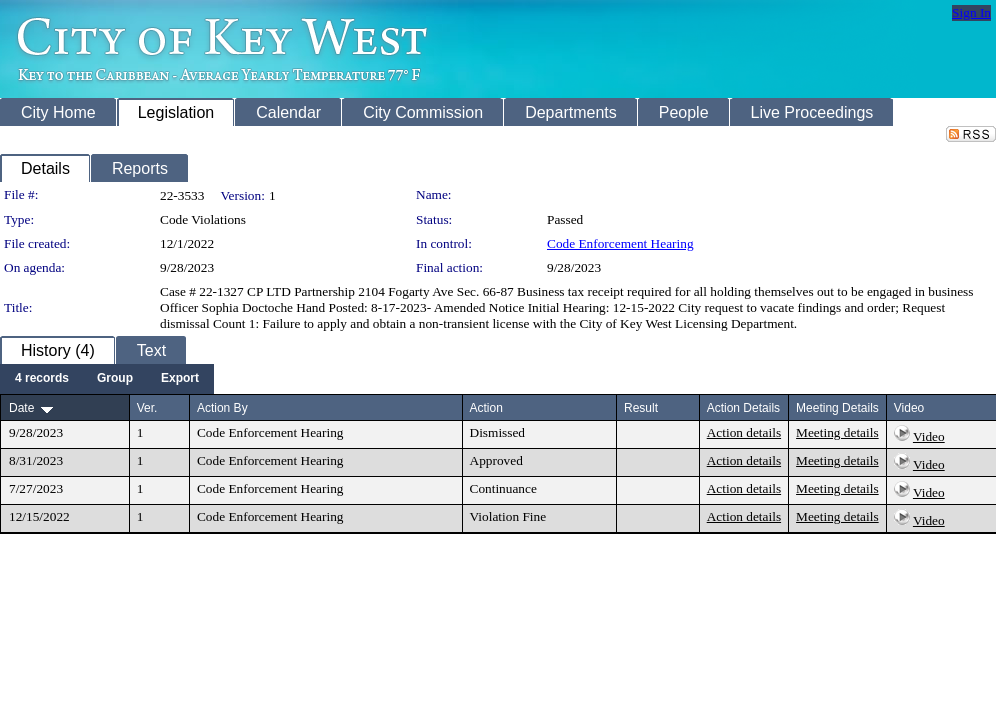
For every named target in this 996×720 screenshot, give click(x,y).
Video (929, 436)
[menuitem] (42, 379)
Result (641, 408)
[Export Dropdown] (180, 379)
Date (21, 408)
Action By (222, 408)
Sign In (971, 12)
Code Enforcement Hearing (620, 243)
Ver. (147, 408)
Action (486, 408)
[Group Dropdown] (115, 379)
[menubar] (107, 379)
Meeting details (837, 432)
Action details (744, 432)
